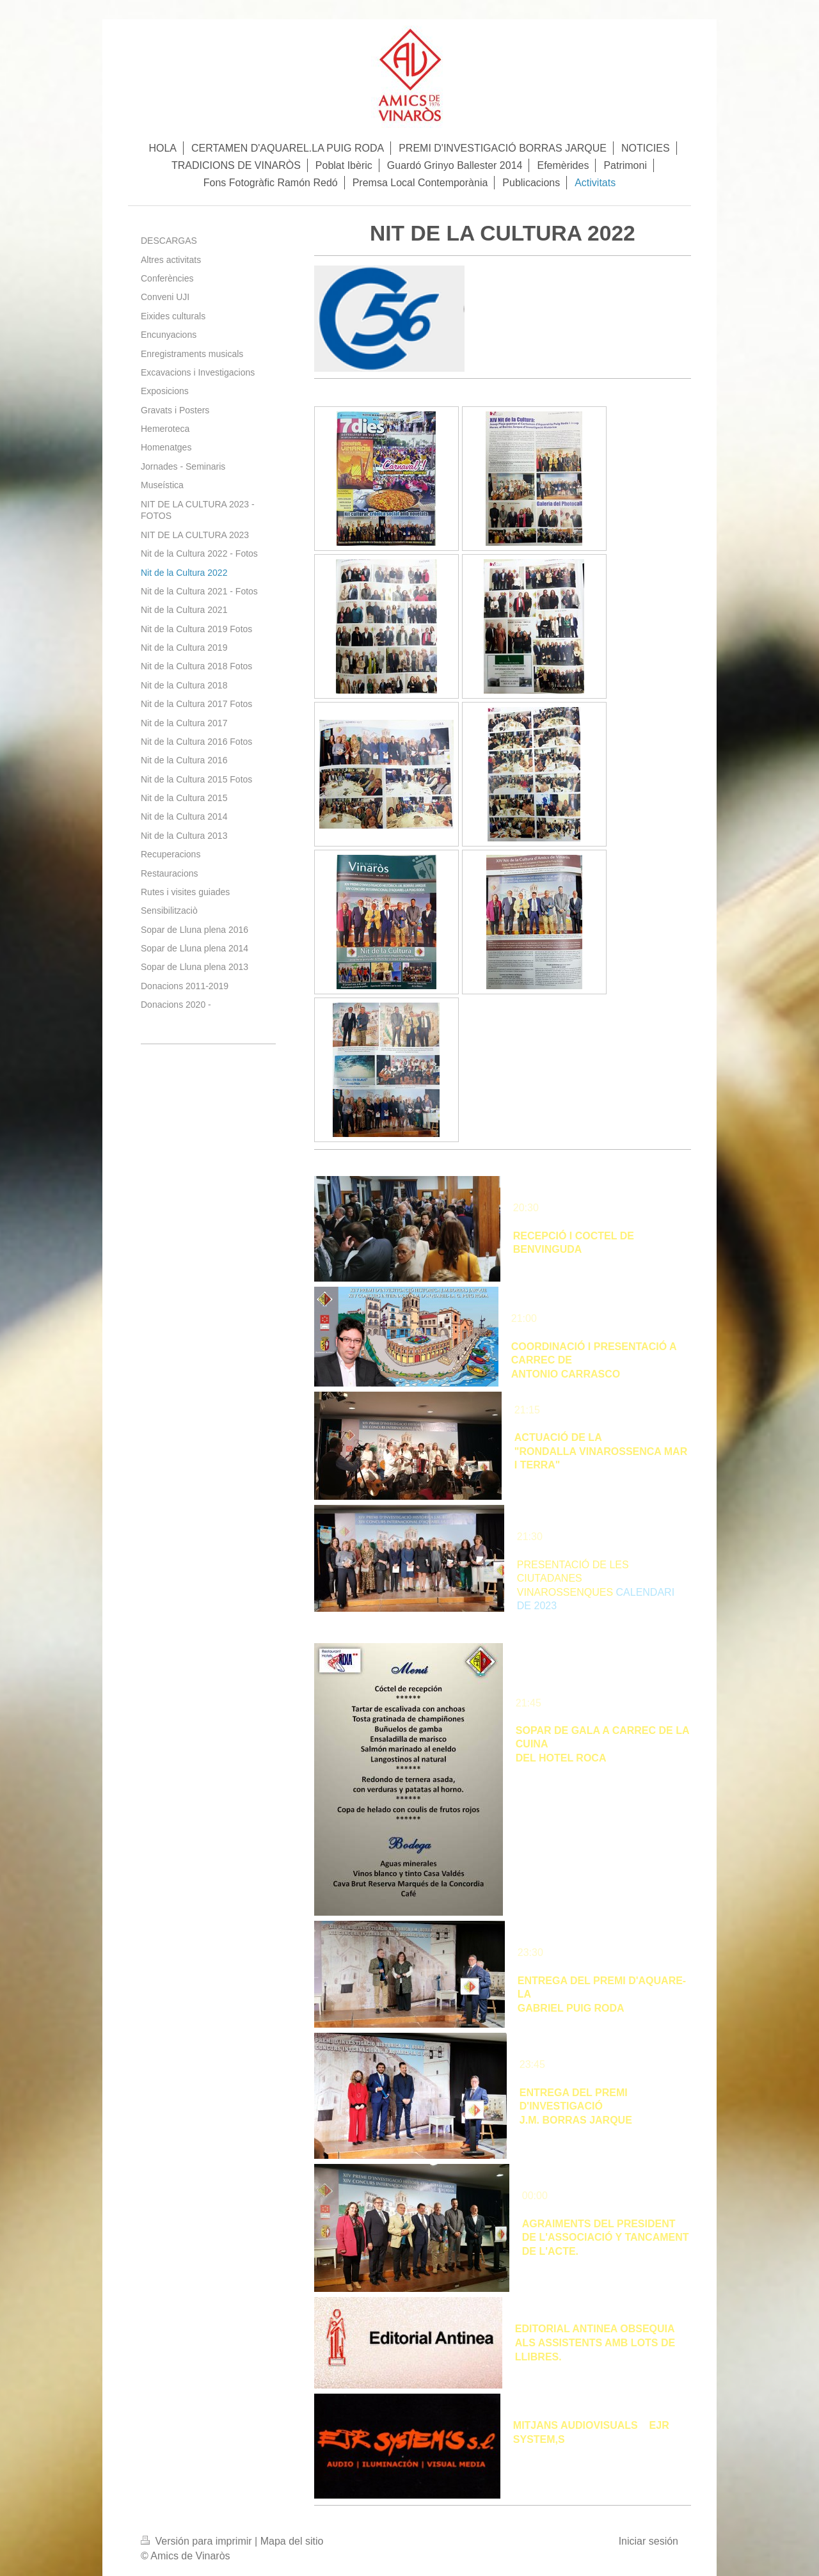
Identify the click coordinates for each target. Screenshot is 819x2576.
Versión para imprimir (198, 2541)
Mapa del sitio (292, 2541)
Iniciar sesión (648, 2541)
